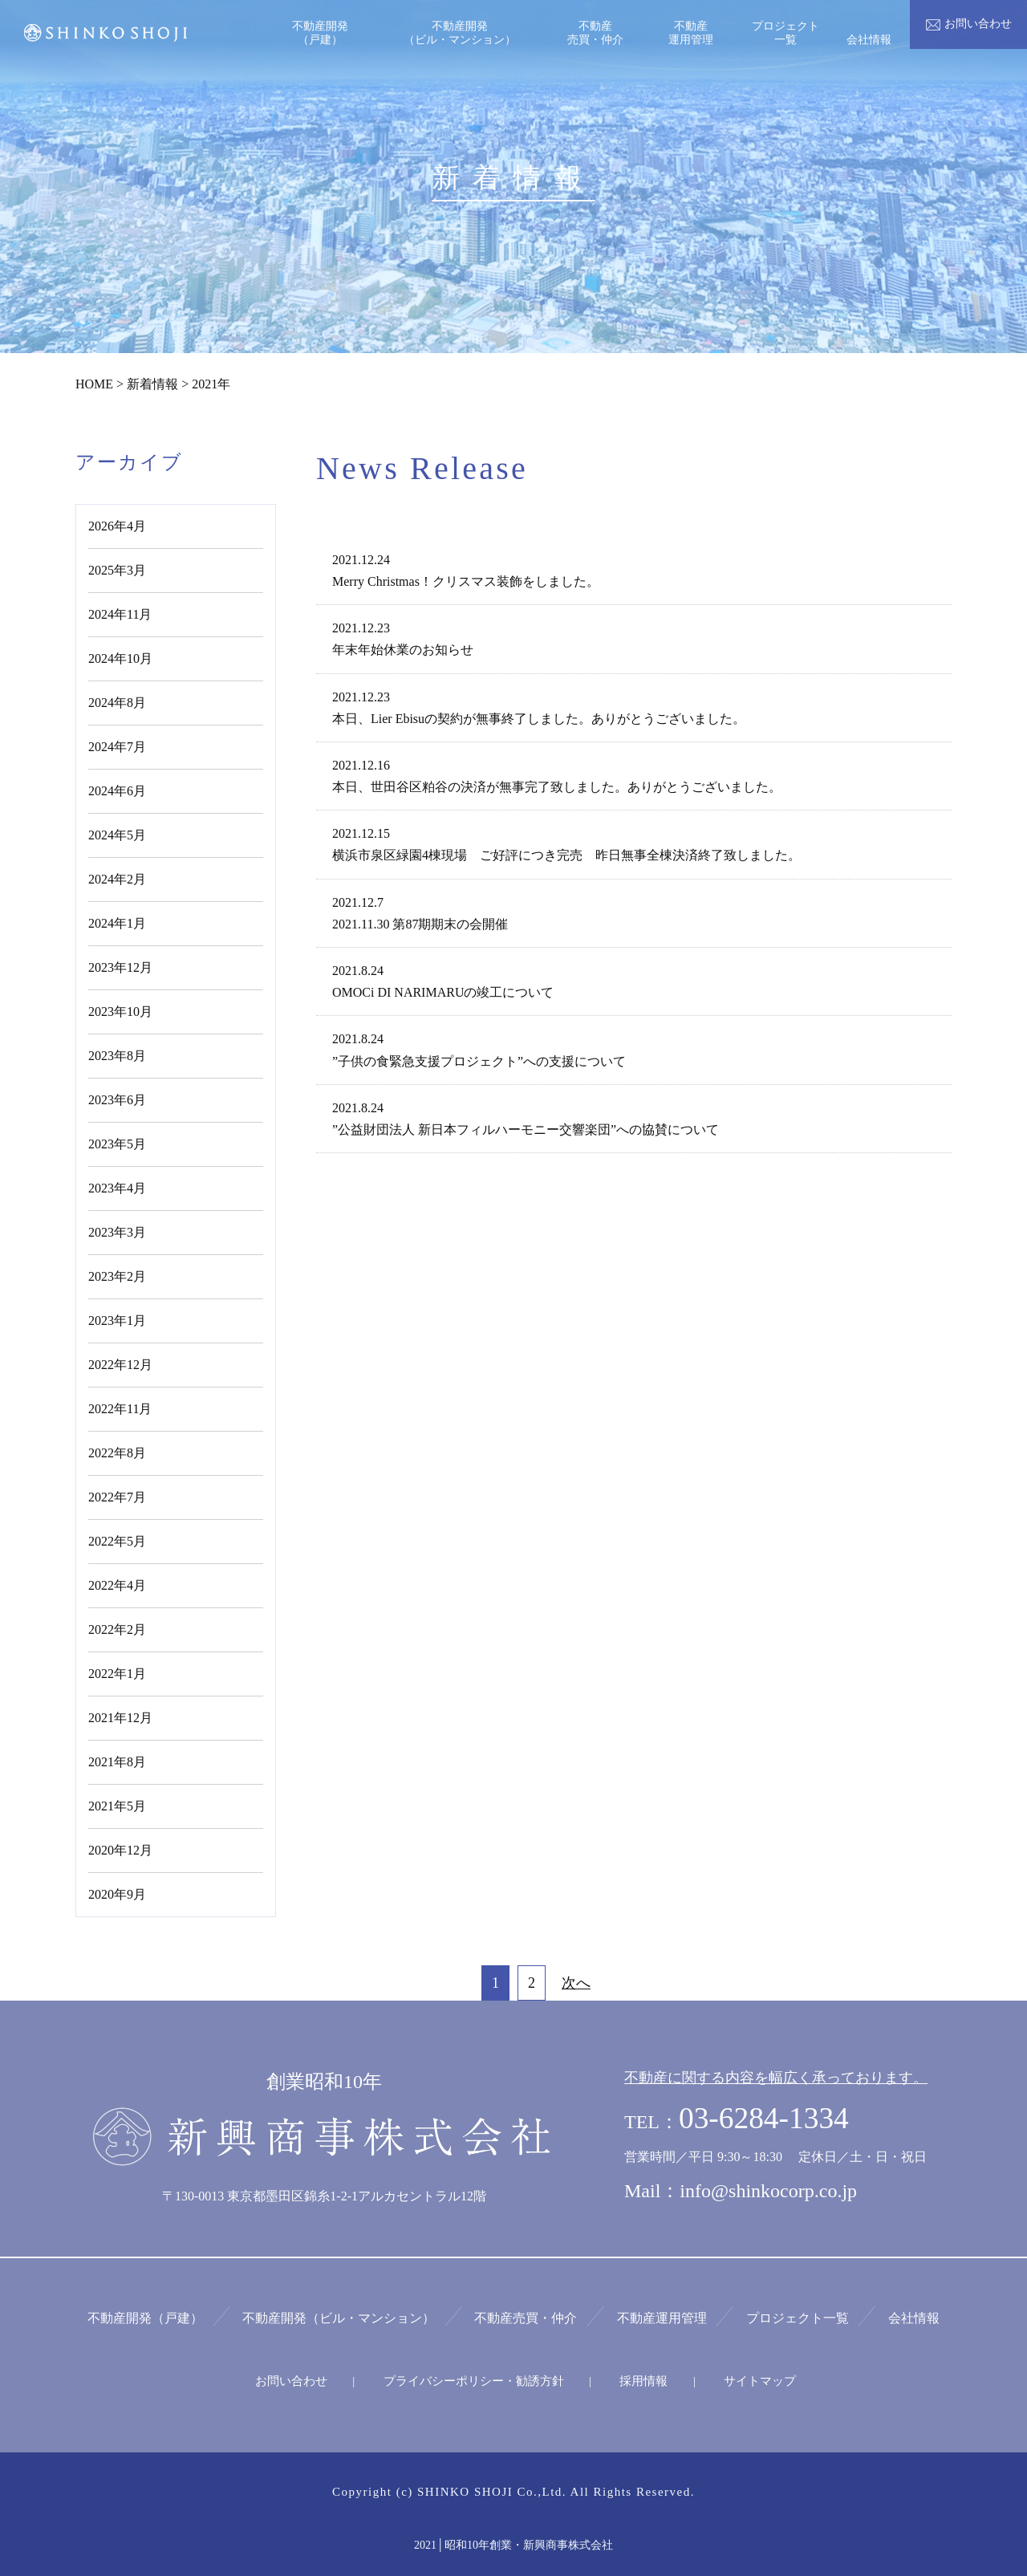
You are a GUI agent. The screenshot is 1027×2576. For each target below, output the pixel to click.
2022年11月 (120, 1409)
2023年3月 (117, 1232)
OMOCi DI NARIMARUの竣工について (443, 992)
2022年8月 (117, 1453)
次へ (576, 1983)
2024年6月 (117, 791)
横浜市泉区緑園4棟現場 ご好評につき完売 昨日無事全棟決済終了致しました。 (566, 855)
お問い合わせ (294, 2380)
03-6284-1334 (765, 2118)
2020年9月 (117, 1894)
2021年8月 (117, 1762)
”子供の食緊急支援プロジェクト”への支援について (479, 1061)
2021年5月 (117, 1806)
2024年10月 (120, 658)
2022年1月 (117, 1673)
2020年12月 (120, 1850)
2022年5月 (117, 1541)
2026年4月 (117, 526)
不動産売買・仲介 (527, 2317)
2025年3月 (117, 570)
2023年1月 (117, 1320)
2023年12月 (120, 967)
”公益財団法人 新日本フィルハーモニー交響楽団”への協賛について (525, 1129)
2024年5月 (117, 835)
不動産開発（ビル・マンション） (342, 2317)
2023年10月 (120, 1011)
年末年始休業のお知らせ (402, 649)
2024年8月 (117, 702)
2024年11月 (120, 614)
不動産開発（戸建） (151, 2317)
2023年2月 (117, 1276)
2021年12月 (120, 1718)
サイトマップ (757, 2380)
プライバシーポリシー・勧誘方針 (474, 2380)
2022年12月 (120, 1364)
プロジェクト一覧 (793, 2317)
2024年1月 (117, 923)
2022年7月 (117, 1497)
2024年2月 (117, 879)
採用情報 (643, 2380)
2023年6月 (117, 1100)
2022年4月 (117, 1585)
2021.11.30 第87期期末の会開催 (420, 924)
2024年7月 (117, 747)
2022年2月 (117, 1629)
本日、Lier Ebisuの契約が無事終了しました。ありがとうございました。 (538, 718)
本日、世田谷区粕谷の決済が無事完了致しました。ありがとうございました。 (556, 787)
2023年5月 (117, 1144)
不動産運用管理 (660, 2317)
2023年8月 (117, 1055)
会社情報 (907, 2317)
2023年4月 (117, 1188)
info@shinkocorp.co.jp (768, 2190)
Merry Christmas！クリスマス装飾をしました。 (465, 581)
